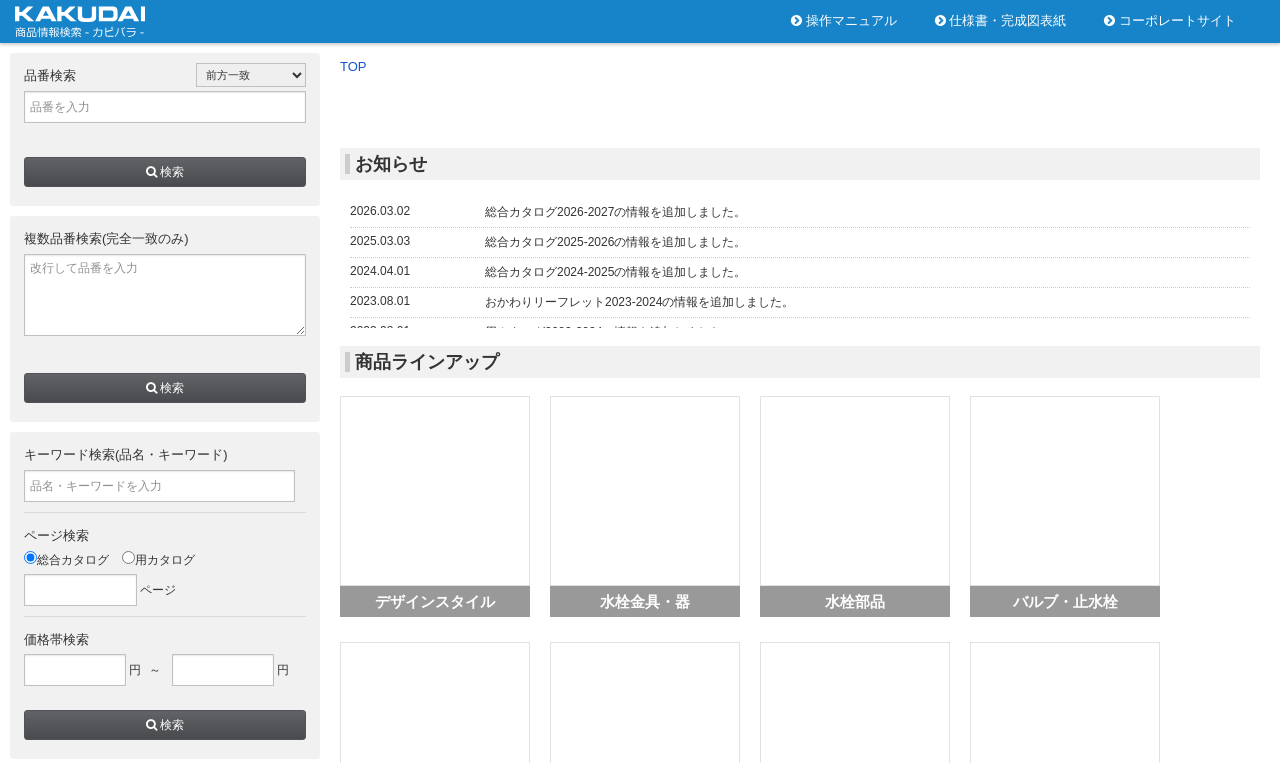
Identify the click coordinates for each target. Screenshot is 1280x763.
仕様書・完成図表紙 (1001, 20)
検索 (165, 172)
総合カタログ (66, 560)
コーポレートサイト (1170, 20)
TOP (353, 66)
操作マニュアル (844, 20)
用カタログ (158, 560)
